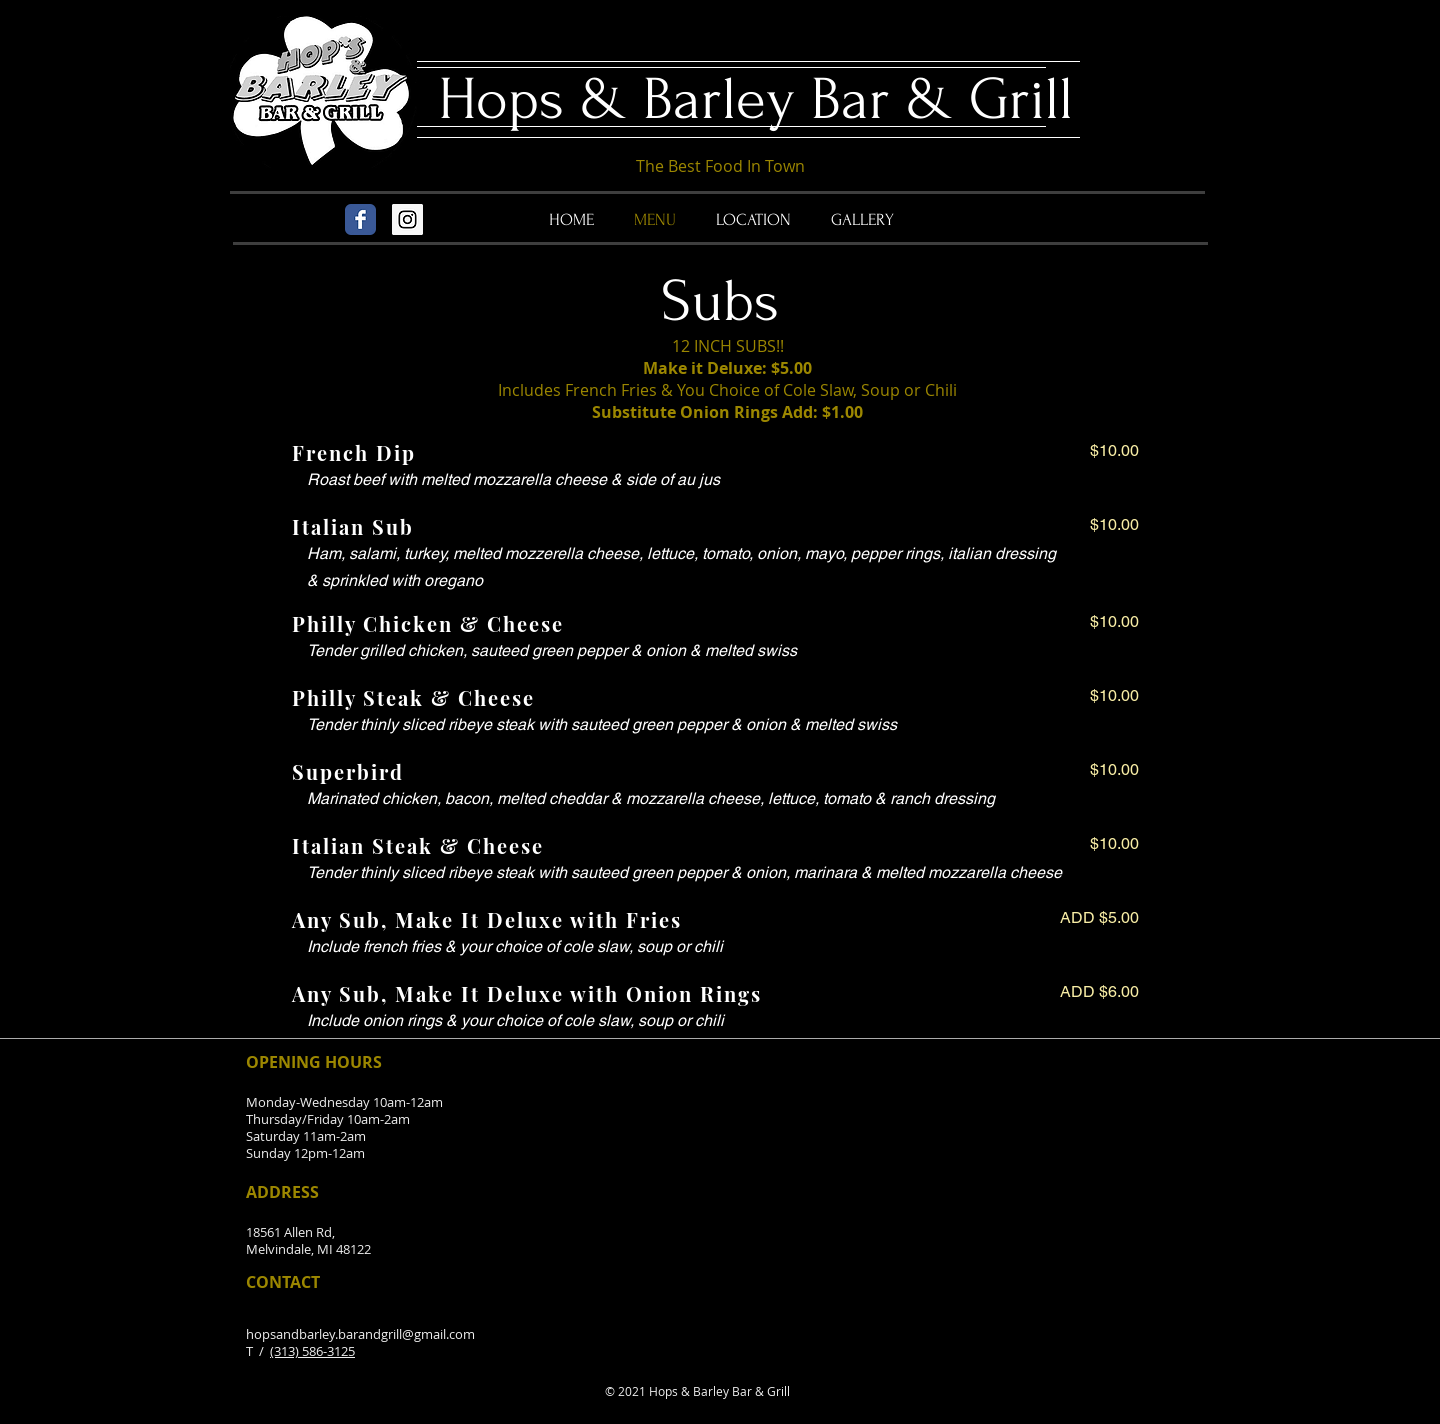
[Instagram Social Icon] (407, 219)
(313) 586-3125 (312, 1351)
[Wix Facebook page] (360, 219)
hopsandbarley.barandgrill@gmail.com (360, 1334)
